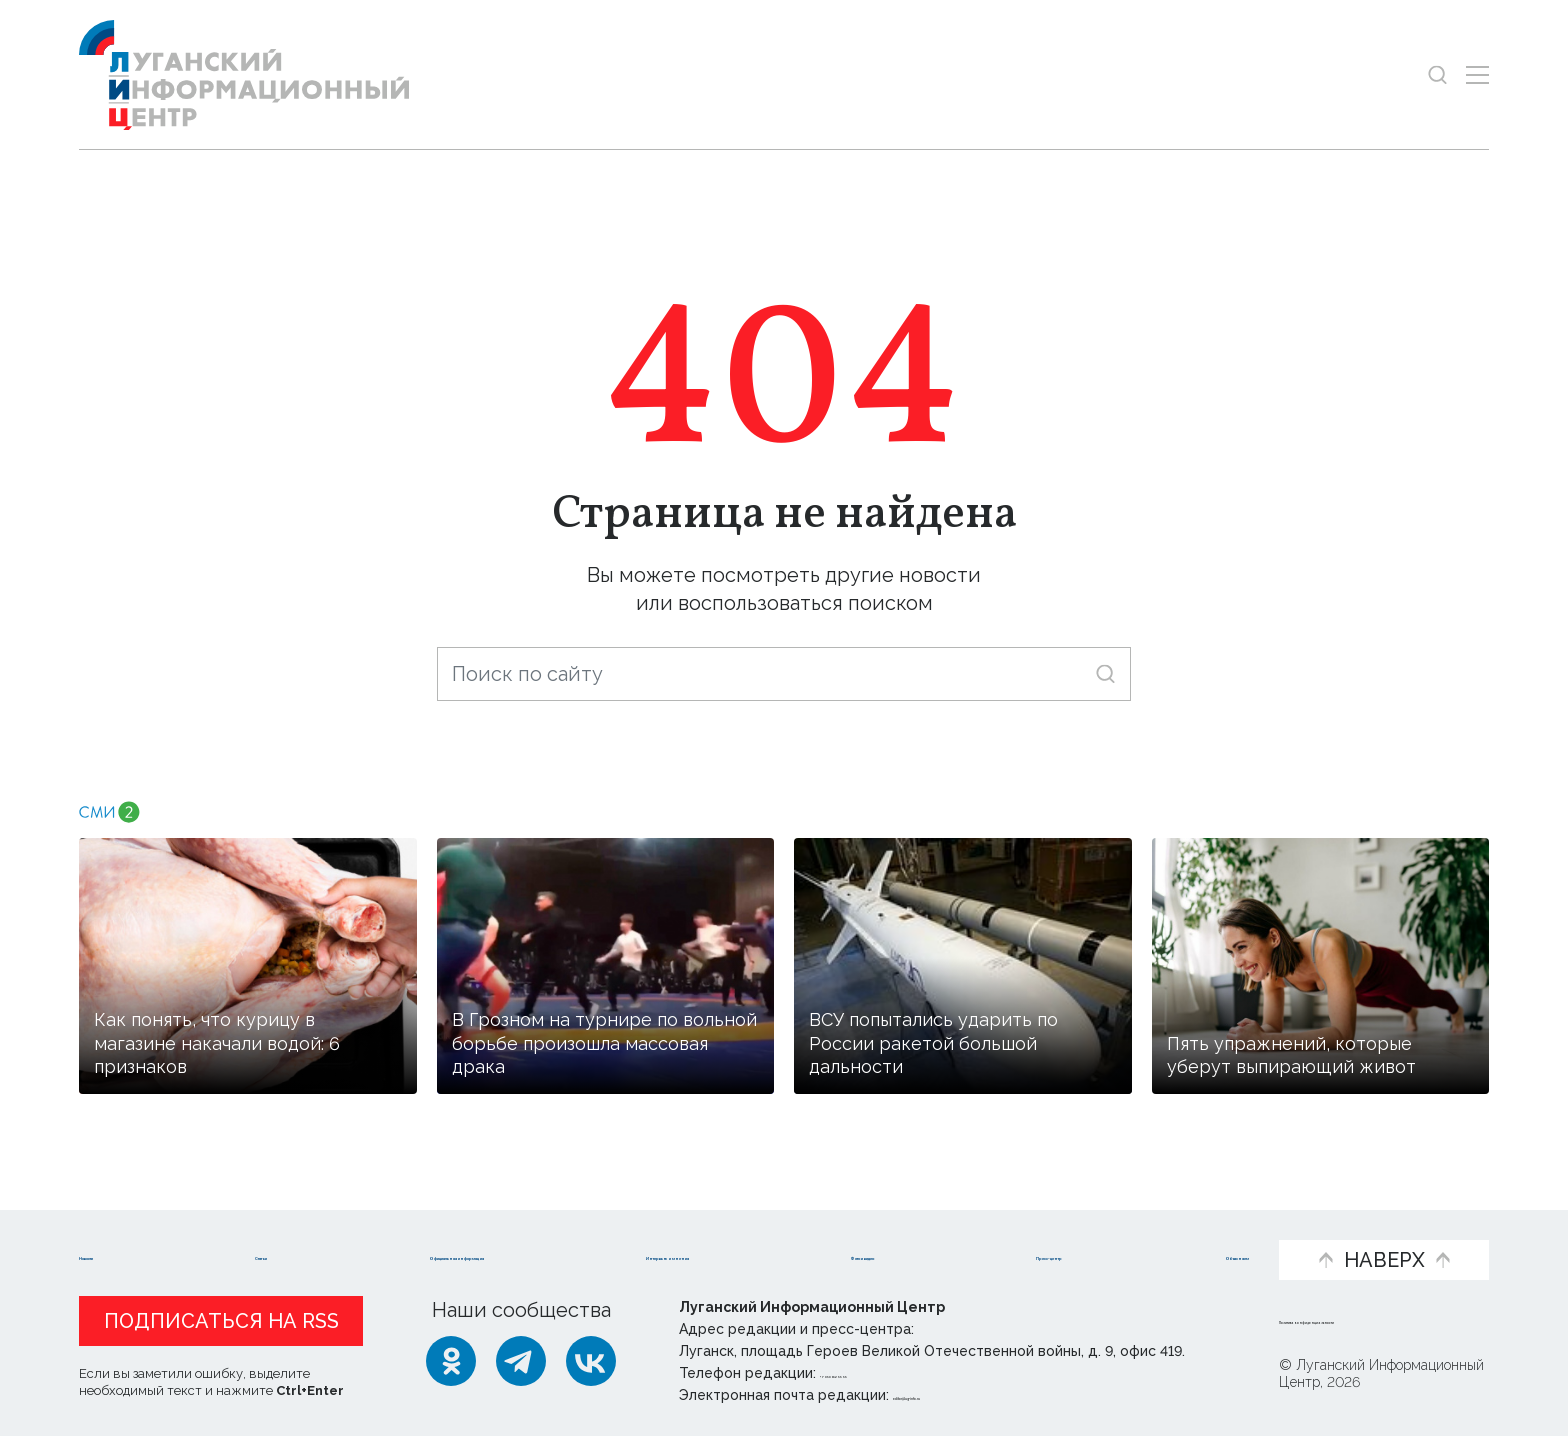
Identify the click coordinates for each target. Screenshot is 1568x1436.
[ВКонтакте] (591, 1361)
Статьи (229, 1227)
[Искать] (1105, 673)
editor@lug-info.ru (961, 1395)
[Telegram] (521, 1361)
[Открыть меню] (1477, 74)
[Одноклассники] (451, 1361)
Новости (122, 1227)
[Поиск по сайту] (784, 674)
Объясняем (1191, 1227)
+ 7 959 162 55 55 (876, 1373)
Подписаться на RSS (221, 1321)
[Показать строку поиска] (1437, 74)
